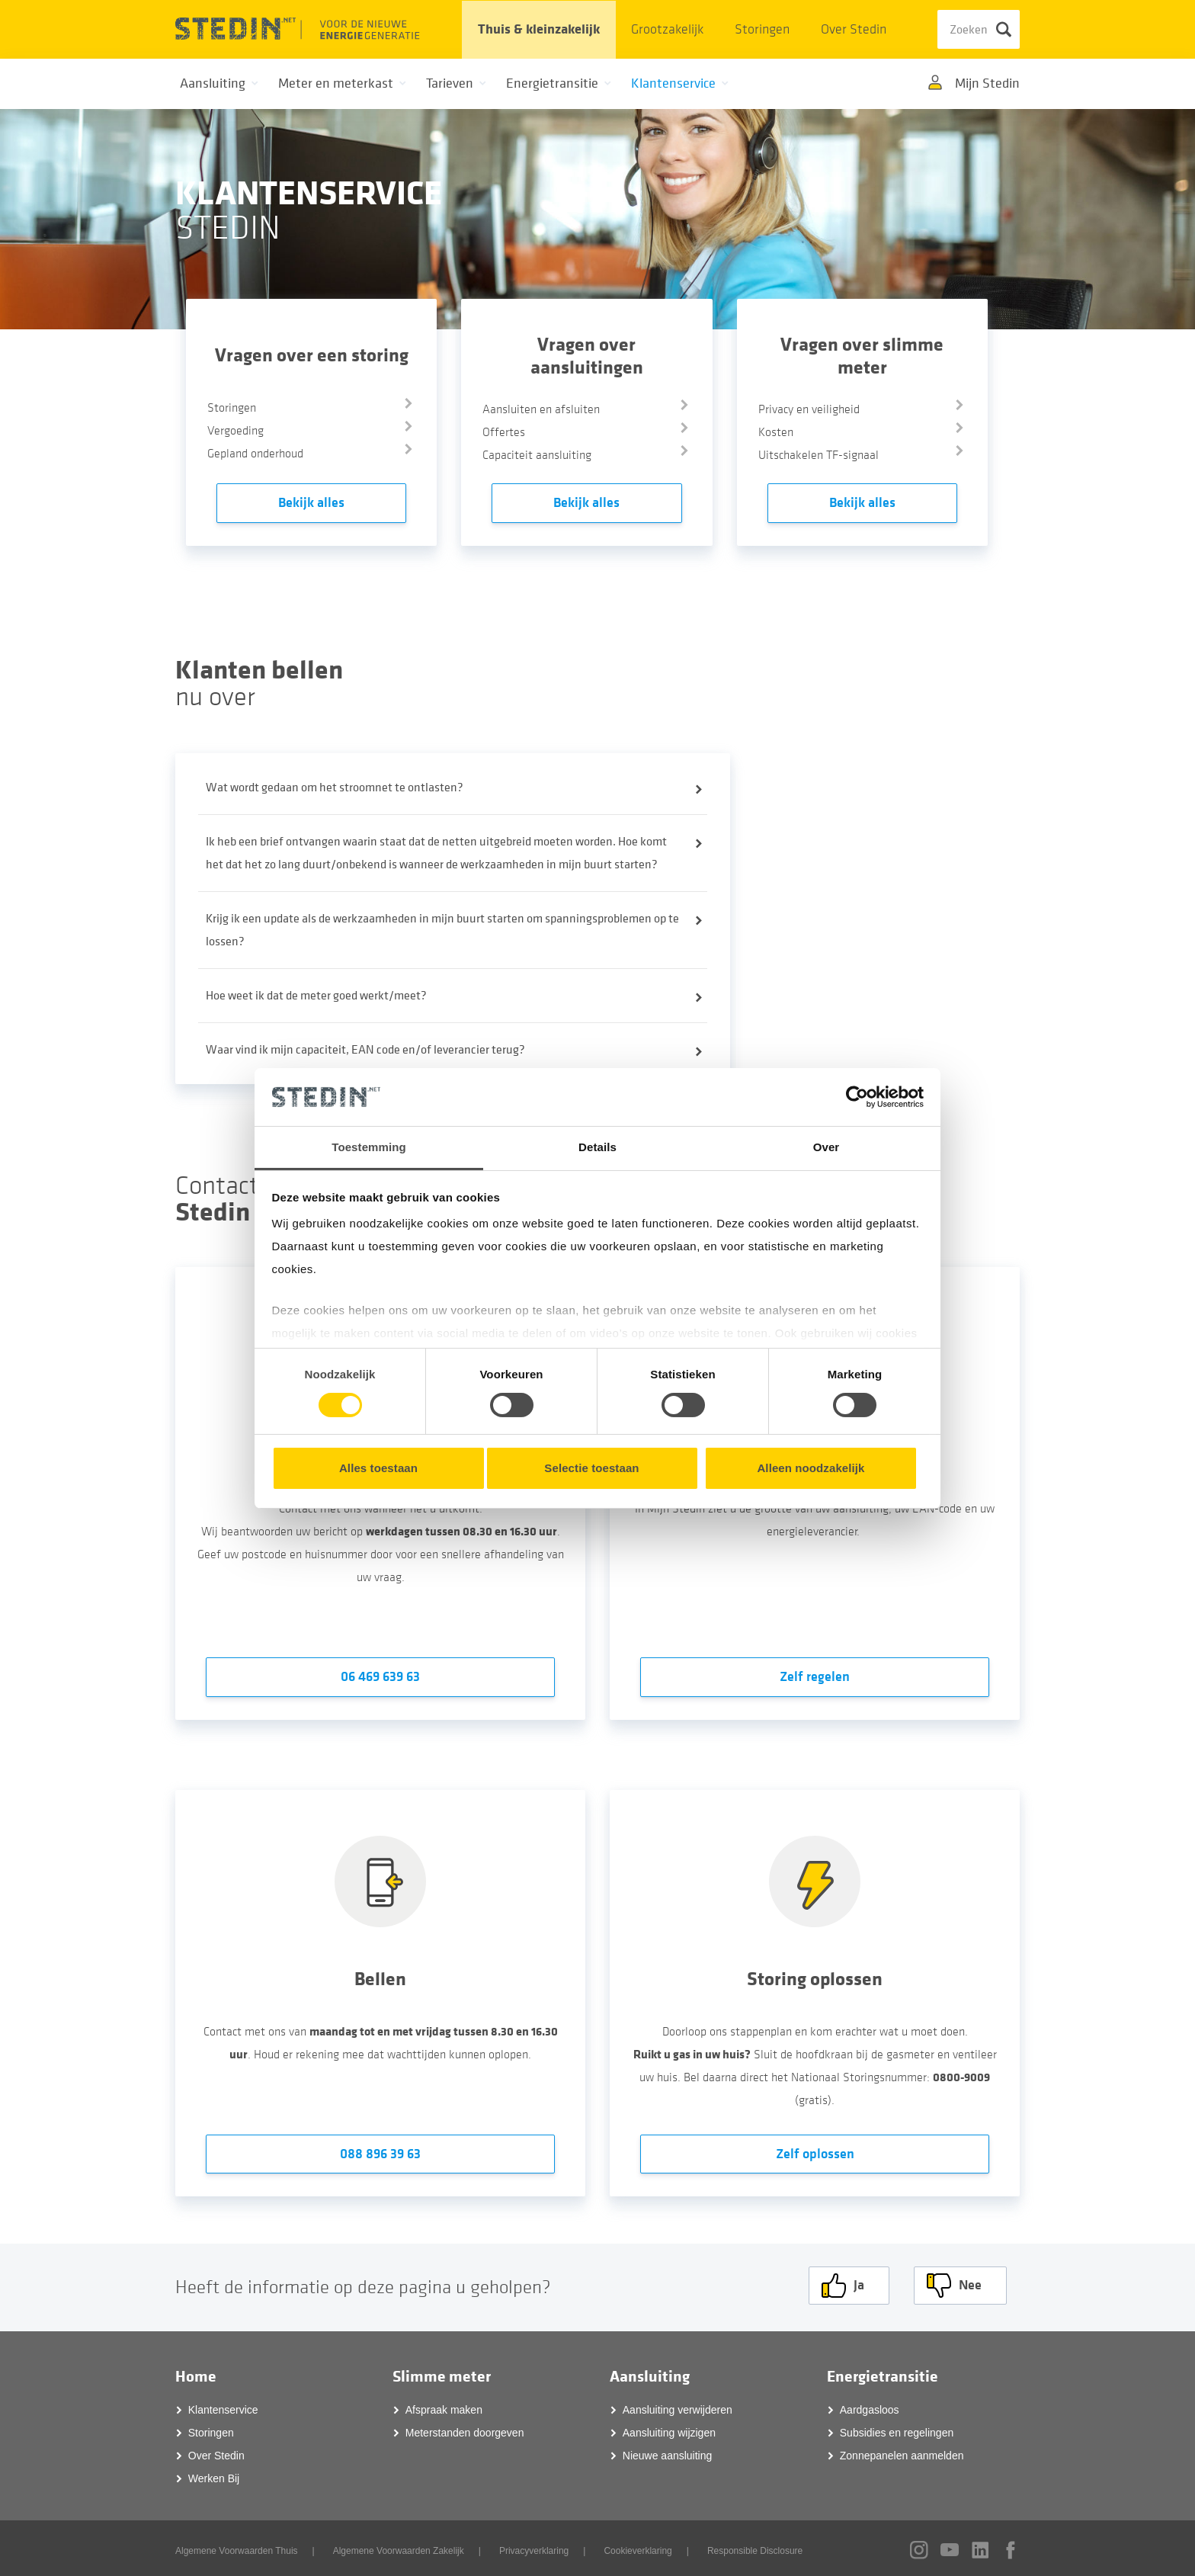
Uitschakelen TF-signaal (818, 455)
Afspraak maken (443, 2406)
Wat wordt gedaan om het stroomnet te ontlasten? (334, 787)
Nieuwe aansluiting (668, 2452)
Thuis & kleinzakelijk (539, 29)
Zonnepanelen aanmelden (902, 2452)
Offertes (503, 432)
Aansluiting (650, 2373)
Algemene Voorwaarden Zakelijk (398, 2547)
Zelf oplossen (815, 2154)
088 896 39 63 (380, 2154)
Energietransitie (882, 2373)
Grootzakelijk (667, 29)
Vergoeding (235, 430)
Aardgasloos (869, 2406)
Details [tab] (597, 1146)
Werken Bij (213, 2475)
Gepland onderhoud (255, 453)
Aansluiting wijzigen (669, 2429)
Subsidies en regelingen (896, 2429)
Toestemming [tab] (369, 1146)
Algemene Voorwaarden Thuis (236, 2547)
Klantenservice (223, 2406)
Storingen (762, 29)
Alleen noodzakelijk (810, 1467)
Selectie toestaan (591, 1467)
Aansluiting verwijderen (677, 2406)
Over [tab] (826, 1146)
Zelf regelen (815, 1677)
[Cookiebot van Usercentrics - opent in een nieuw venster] (857, 1097)
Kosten (775, 432)
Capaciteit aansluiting (536, 455)
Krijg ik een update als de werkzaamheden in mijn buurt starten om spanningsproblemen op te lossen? (442, 930)
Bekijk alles (311, 503)
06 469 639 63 (380, 1677)
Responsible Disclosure (755, 2547)
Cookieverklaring (637, 2547)
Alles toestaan (378, 1467)
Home (195, 2373)
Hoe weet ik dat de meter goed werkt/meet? (316, 995)
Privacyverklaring (534, 2547)
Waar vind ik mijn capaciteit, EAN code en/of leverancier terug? (365, 1049)
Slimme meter (441, 2373)
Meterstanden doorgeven (464, 2429)
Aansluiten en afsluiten (541, 409)
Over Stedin (853, 29)
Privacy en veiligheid (809, 409)
